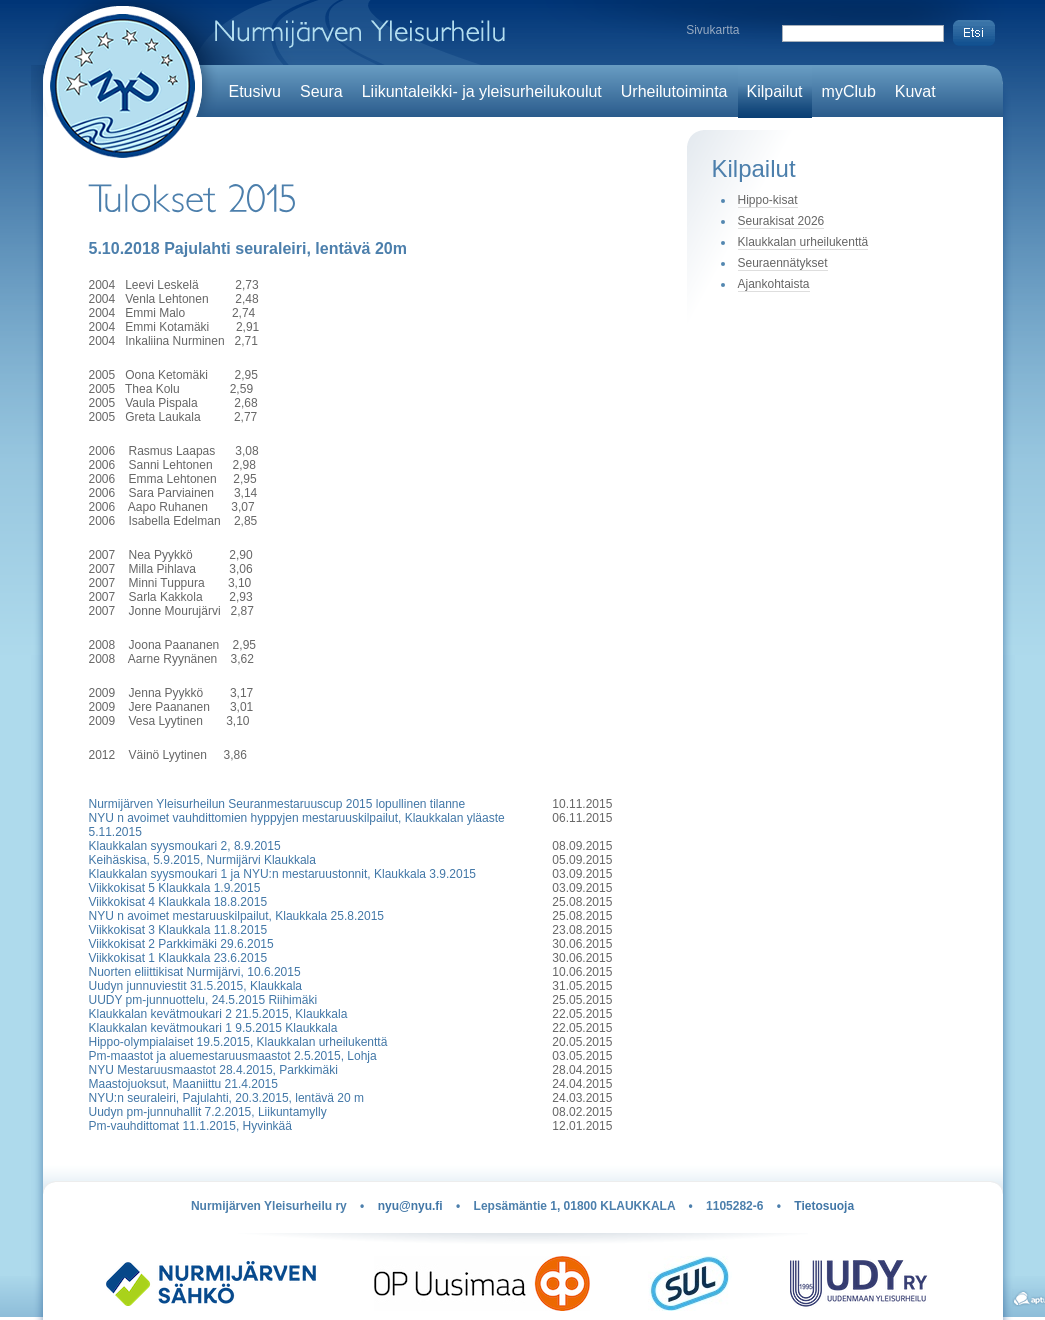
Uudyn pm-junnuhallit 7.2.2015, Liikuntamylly (208, 1112)
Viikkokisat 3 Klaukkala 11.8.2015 (178, 930)
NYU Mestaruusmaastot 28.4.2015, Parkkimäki (213, 1070)
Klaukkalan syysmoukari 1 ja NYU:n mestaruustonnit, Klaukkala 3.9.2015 (283, 874)
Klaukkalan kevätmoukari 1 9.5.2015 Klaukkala (213, 1028)
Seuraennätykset (783, 263)
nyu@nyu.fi (410, 1206)
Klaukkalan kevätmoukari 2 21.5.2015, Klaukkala (218, 1014)
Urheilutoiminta (674, 91)
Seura (321, 91)
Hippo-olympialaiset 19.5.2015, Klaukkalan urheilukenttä (238, 1042)
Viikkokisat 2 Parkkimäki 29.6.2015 (181, 944)
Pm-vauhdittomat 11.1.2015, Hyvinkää (190, 1126)
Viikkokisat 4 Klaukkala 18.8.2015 (178, 902)
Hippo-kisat (768, 200)
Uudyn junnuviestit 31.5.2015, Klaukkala (195, 986)
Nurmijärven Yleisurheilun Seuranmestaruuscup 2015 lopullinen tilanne (277, 804)
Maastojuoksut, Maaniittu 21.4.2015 (183, 1084)
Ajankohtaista (774, 284)
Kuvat (915, 91)
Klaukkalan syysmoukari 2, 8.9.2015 (185, 846)
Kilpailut (775, 91)
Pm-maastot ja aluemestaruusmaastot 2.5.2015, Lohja (233, 1056)
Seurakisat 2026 (781, 221)
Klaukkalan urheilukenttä (803, 242)
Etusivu (255, 91)
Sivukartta (712, 30)
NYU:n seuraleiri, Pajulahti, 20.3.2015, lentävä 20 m (227, 1098)
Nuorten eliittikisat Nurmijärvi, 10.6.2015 (195, 972)
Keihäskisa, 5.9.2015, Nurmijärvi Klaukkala (202, 860)
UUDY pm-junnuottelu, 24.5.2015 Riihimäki (203, 1000)
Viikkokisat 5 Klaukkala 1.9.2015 (175, 888)
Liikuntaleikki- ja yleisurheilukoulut (482, 91)
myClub (849, 91)
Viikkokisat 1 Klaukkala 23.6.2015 (178, 958)
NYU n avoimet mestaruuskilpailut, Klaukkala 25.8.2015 (237, 916)
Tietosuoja (824, 1206)
